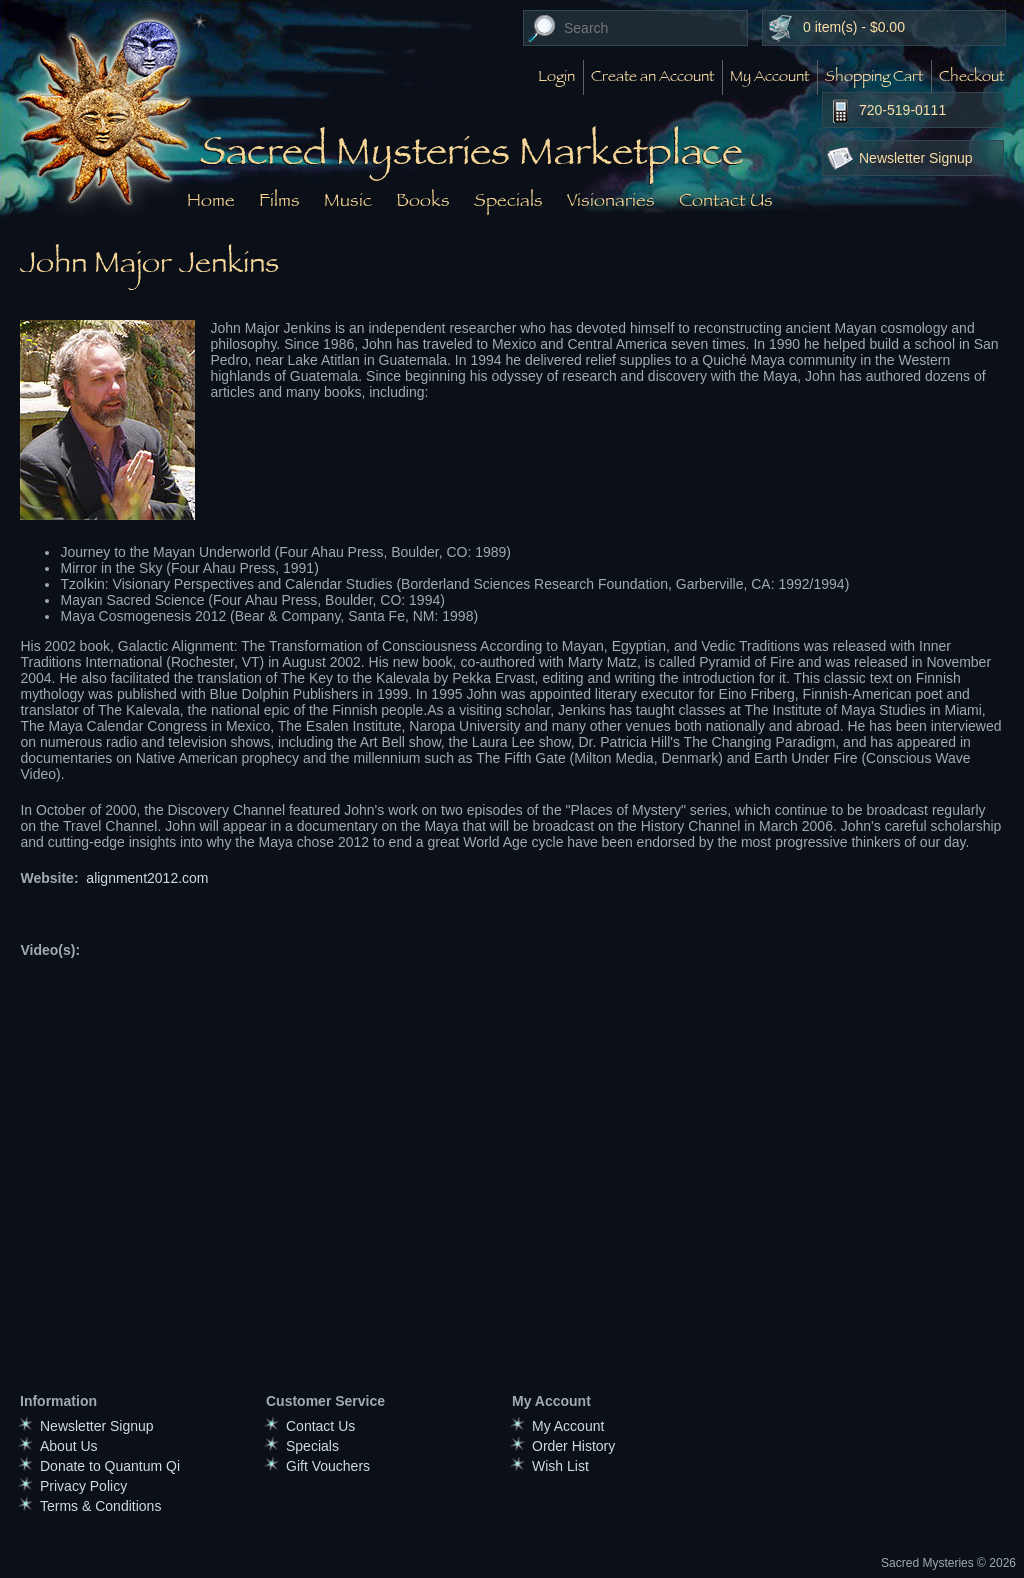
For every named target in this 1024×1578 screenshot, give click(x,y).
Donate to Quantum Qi (110, 1466)
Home (211, 199)
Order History (573, 1446)
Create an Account (652, 77)
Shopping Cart (874, 77)
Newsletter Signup (916, 158)
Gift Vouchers (328, 1466)
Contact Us (726, 199)
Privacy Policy (83, 1486)
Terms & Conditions (100, 1506)
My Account (769, 77)
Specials (508, 199)
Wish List (560, 1466)
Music (348, 199)
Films (279, 199)
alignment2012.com (147, 878)
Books (423, 199)
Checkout (971, 77)
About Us (69, 1446)
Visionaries (611, 199)
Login (556, 77)
